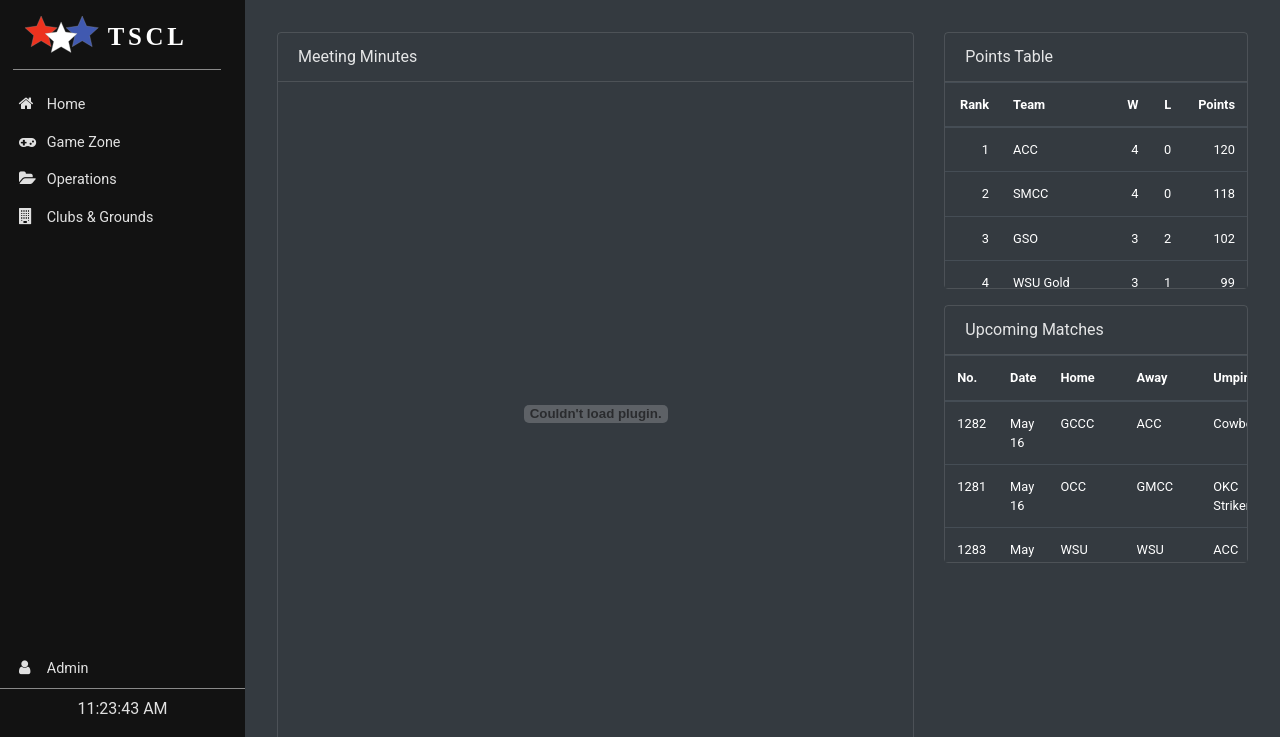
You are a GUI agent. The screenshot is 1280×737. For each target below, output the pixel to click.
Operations (67, 179)
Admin (53, 668)
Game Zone (69, 142)
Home (52, 104)
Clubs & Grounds (86, 217)
